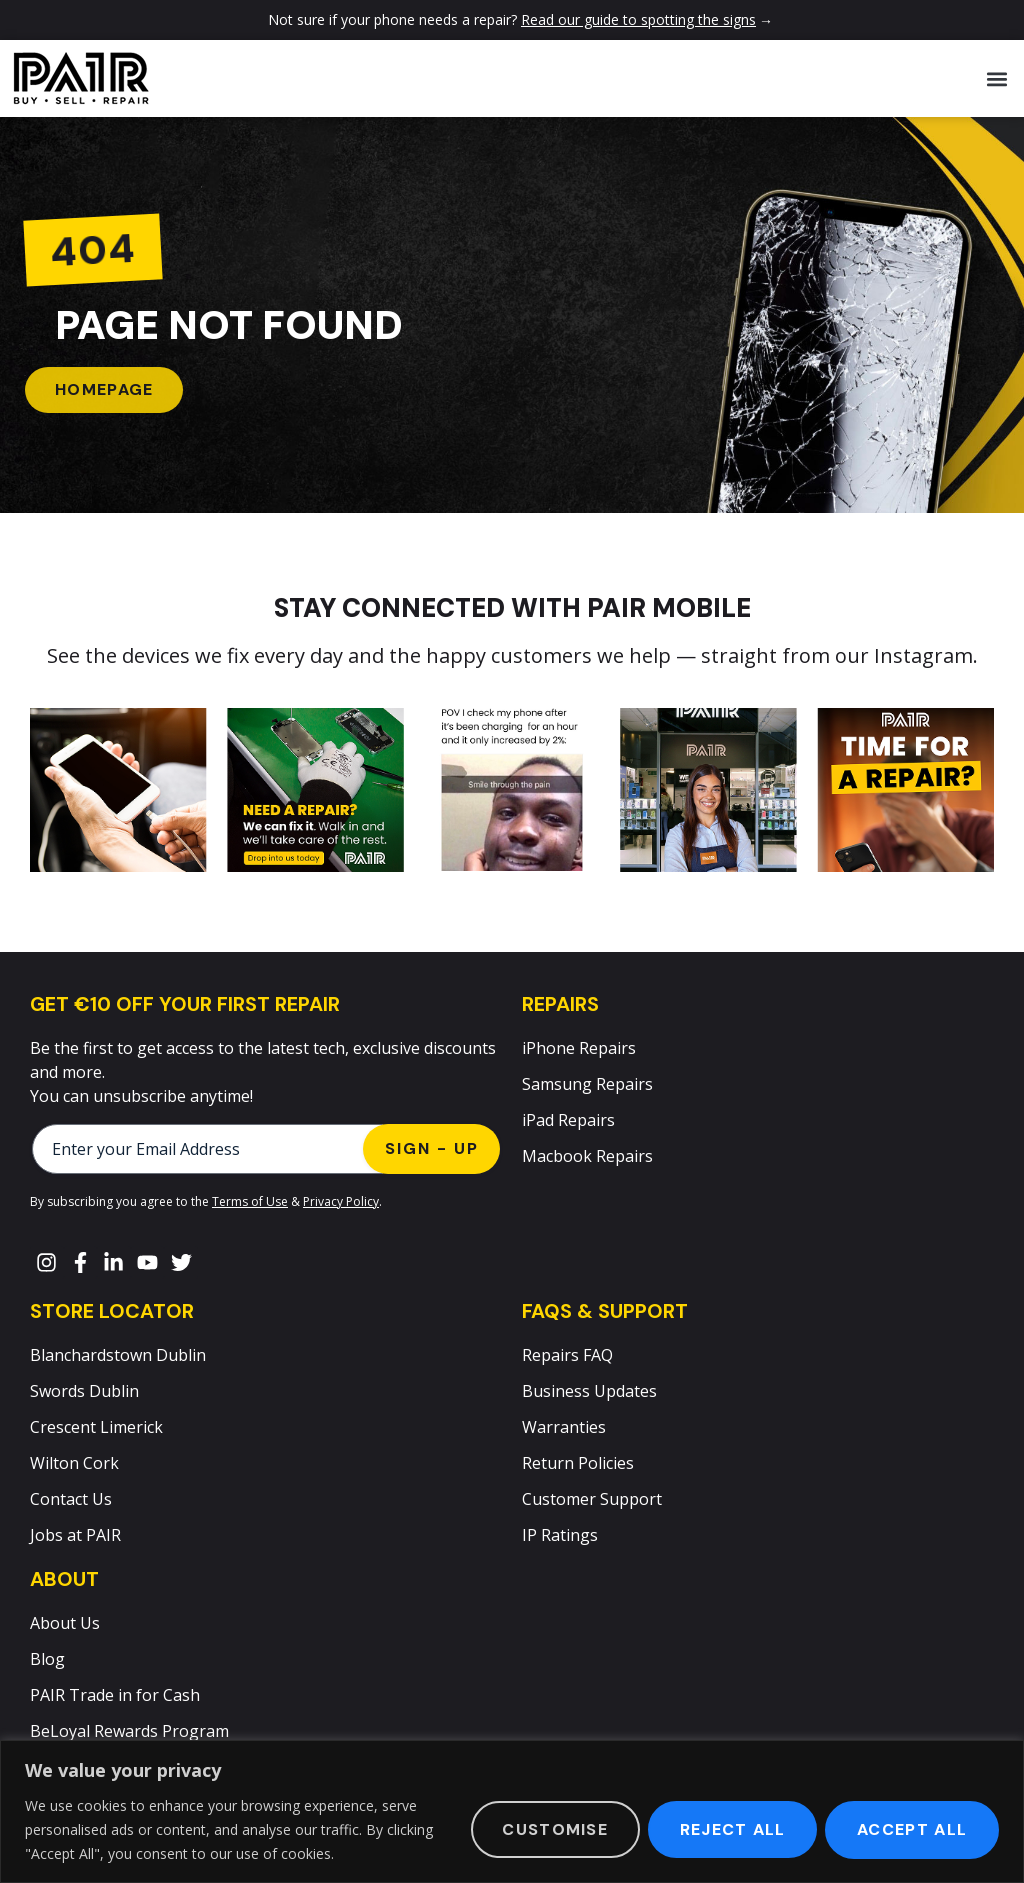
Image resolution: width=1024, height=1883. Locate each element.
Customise (554, 1829)
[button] (997, 78)
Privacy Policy (341, 1201)
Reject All (732, 1829)
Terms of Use (250, 1201)
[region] (512, 1811)
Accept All (912, 1829)
